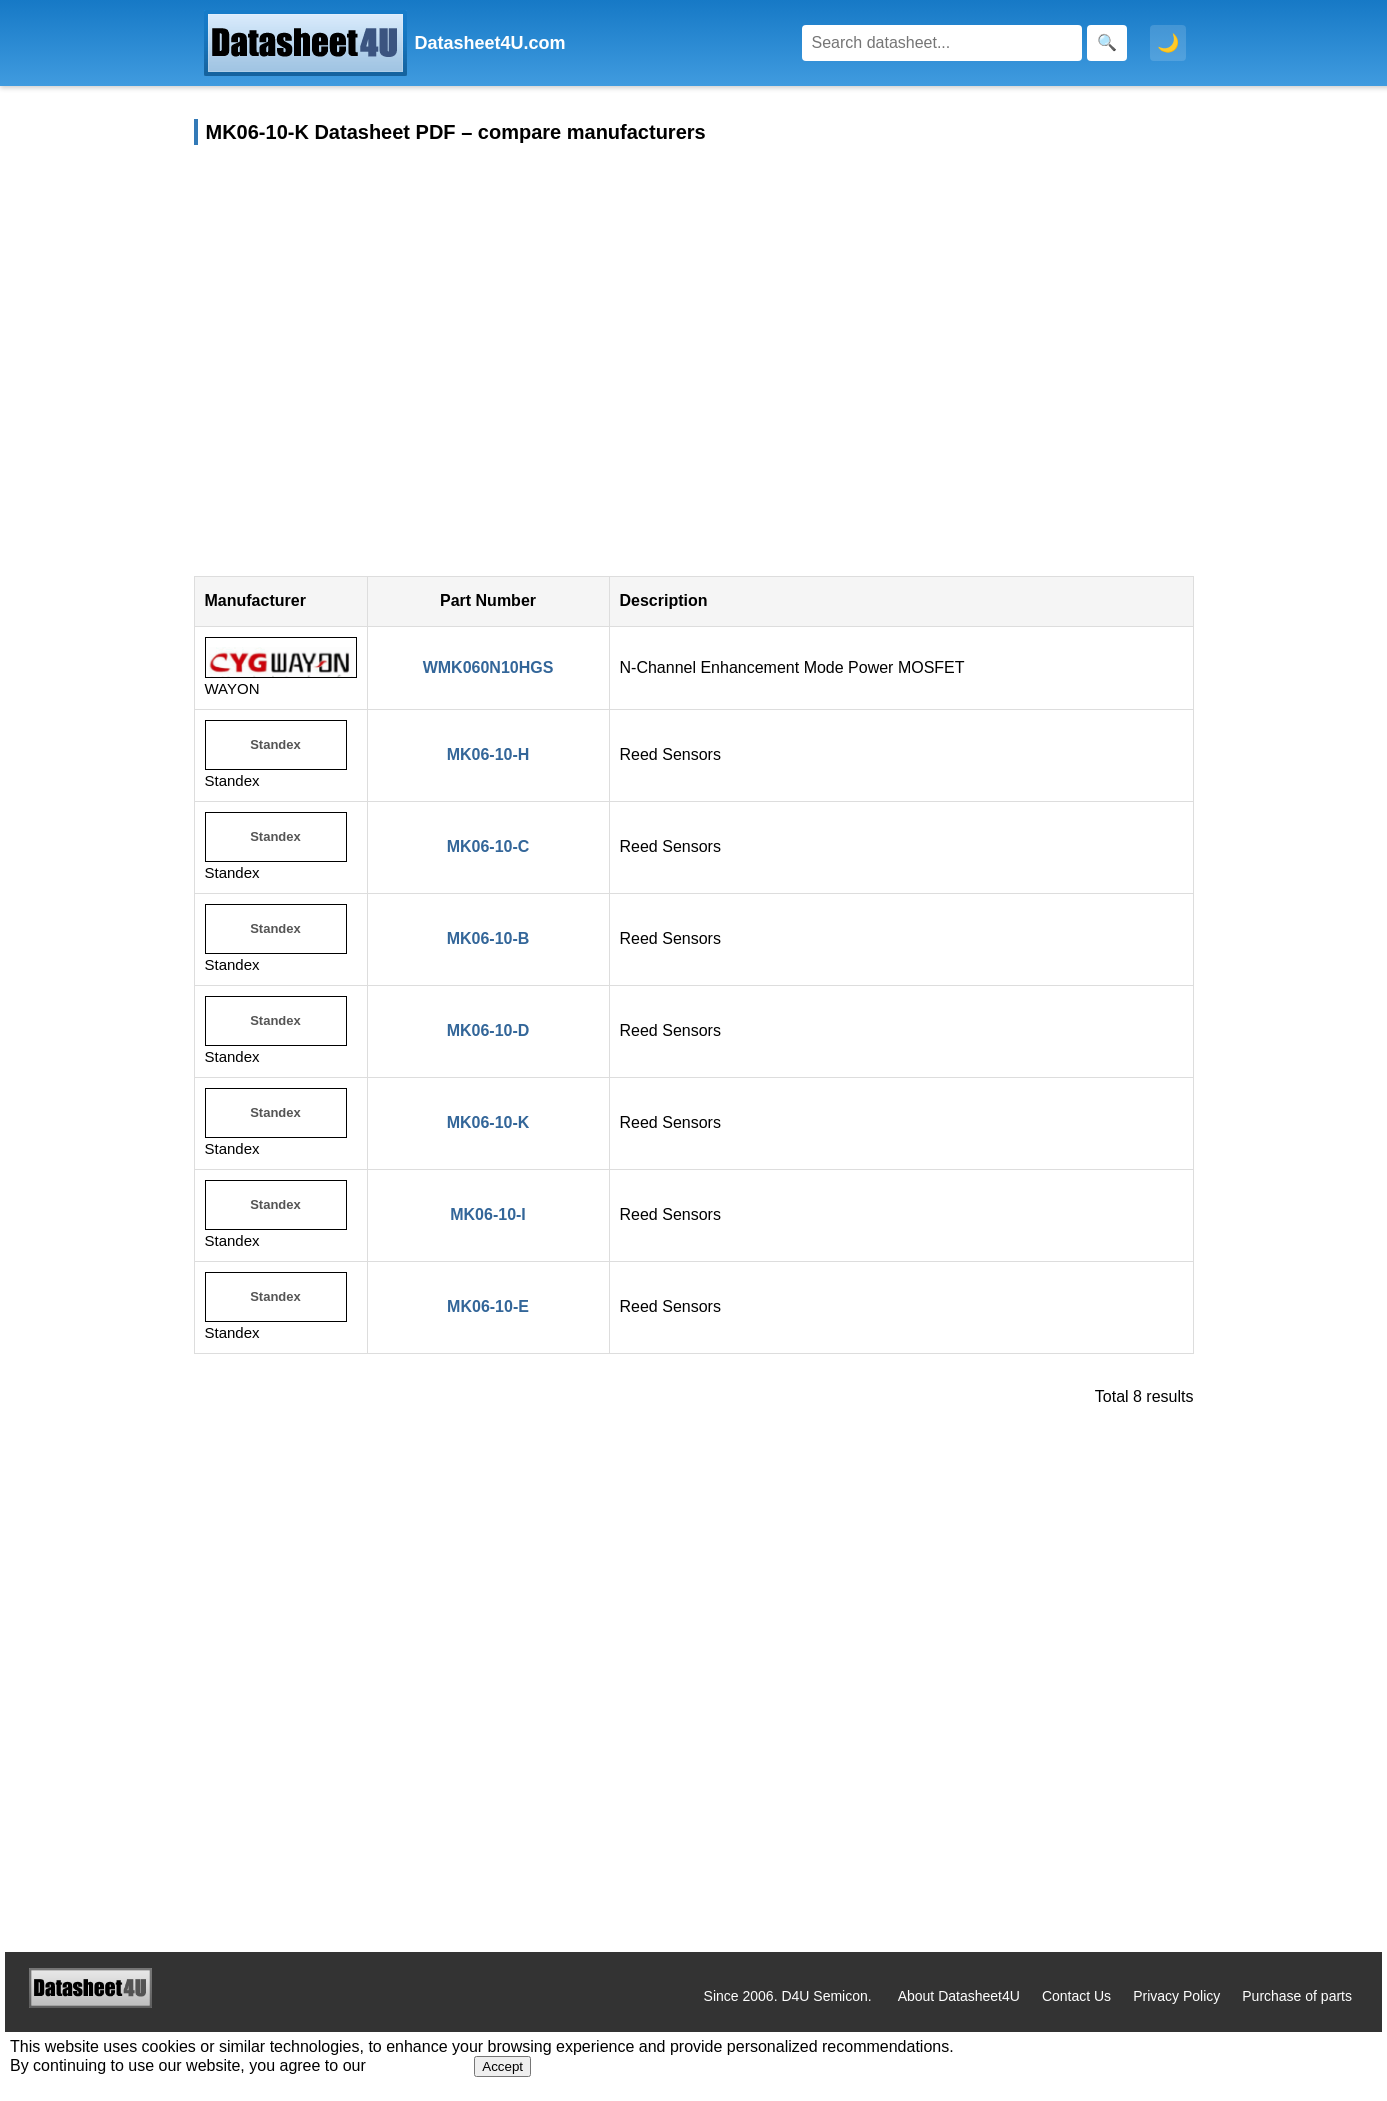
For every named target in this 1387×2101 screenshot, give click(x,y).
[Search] (942, 43)
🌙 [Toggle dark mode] (1168, 43)
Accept (502, 2066)
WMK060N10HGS (488, 667)
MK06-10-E (488, 1306)
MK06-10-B (488, 938)
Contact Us (1076, 1996)
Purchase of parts (1297, 1996)
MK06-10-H (488, 754)
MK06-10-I (488, 1214)
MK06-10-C (488, 846)
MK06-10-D (488, 1030)
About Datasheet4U (959, 1996)
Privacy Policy (1176, 1996)
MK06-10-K (488, 1122)
